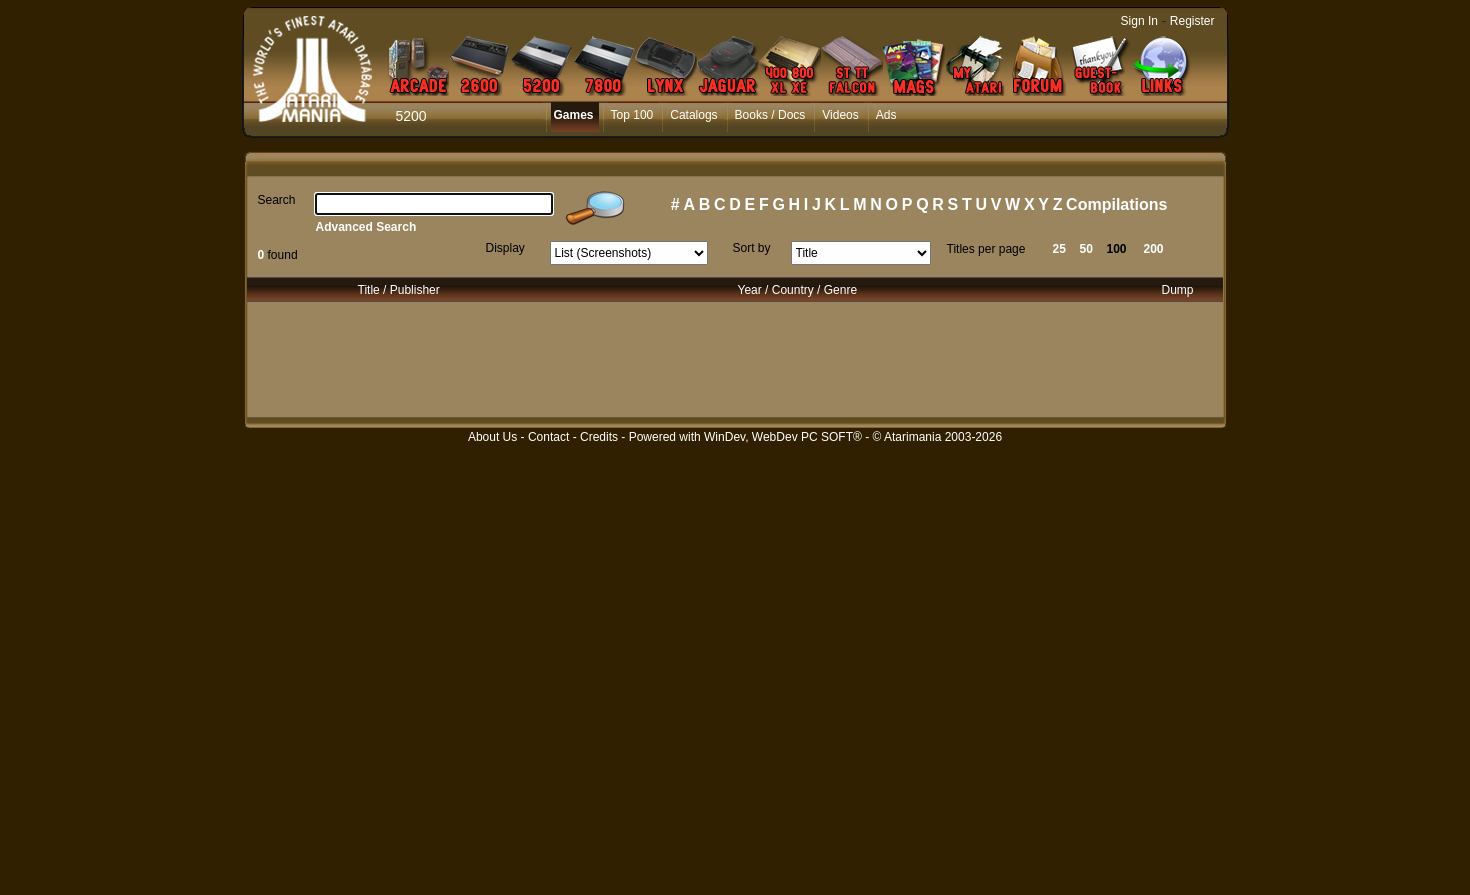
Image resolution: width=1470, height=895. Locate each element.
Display (505, 248)
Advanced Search (366, 227)
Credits (599, 437)
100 (1117, 249)
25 (1059, 249)
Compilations (1116, 204)
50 (1086, 249)
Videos (840, 115)
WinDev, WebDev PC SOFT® (783, 437)
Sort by (752, 248)
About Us (492, 437)
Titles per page (986, 249)
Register (1192, 21)
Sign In (1139, 21)
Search (277, 200)
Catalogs (693, 115)
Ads (886, 115)
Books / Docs (770, 115)
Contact (548, 437)
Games (574, 115)
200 (1154, 249)
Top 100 (632, 115)
